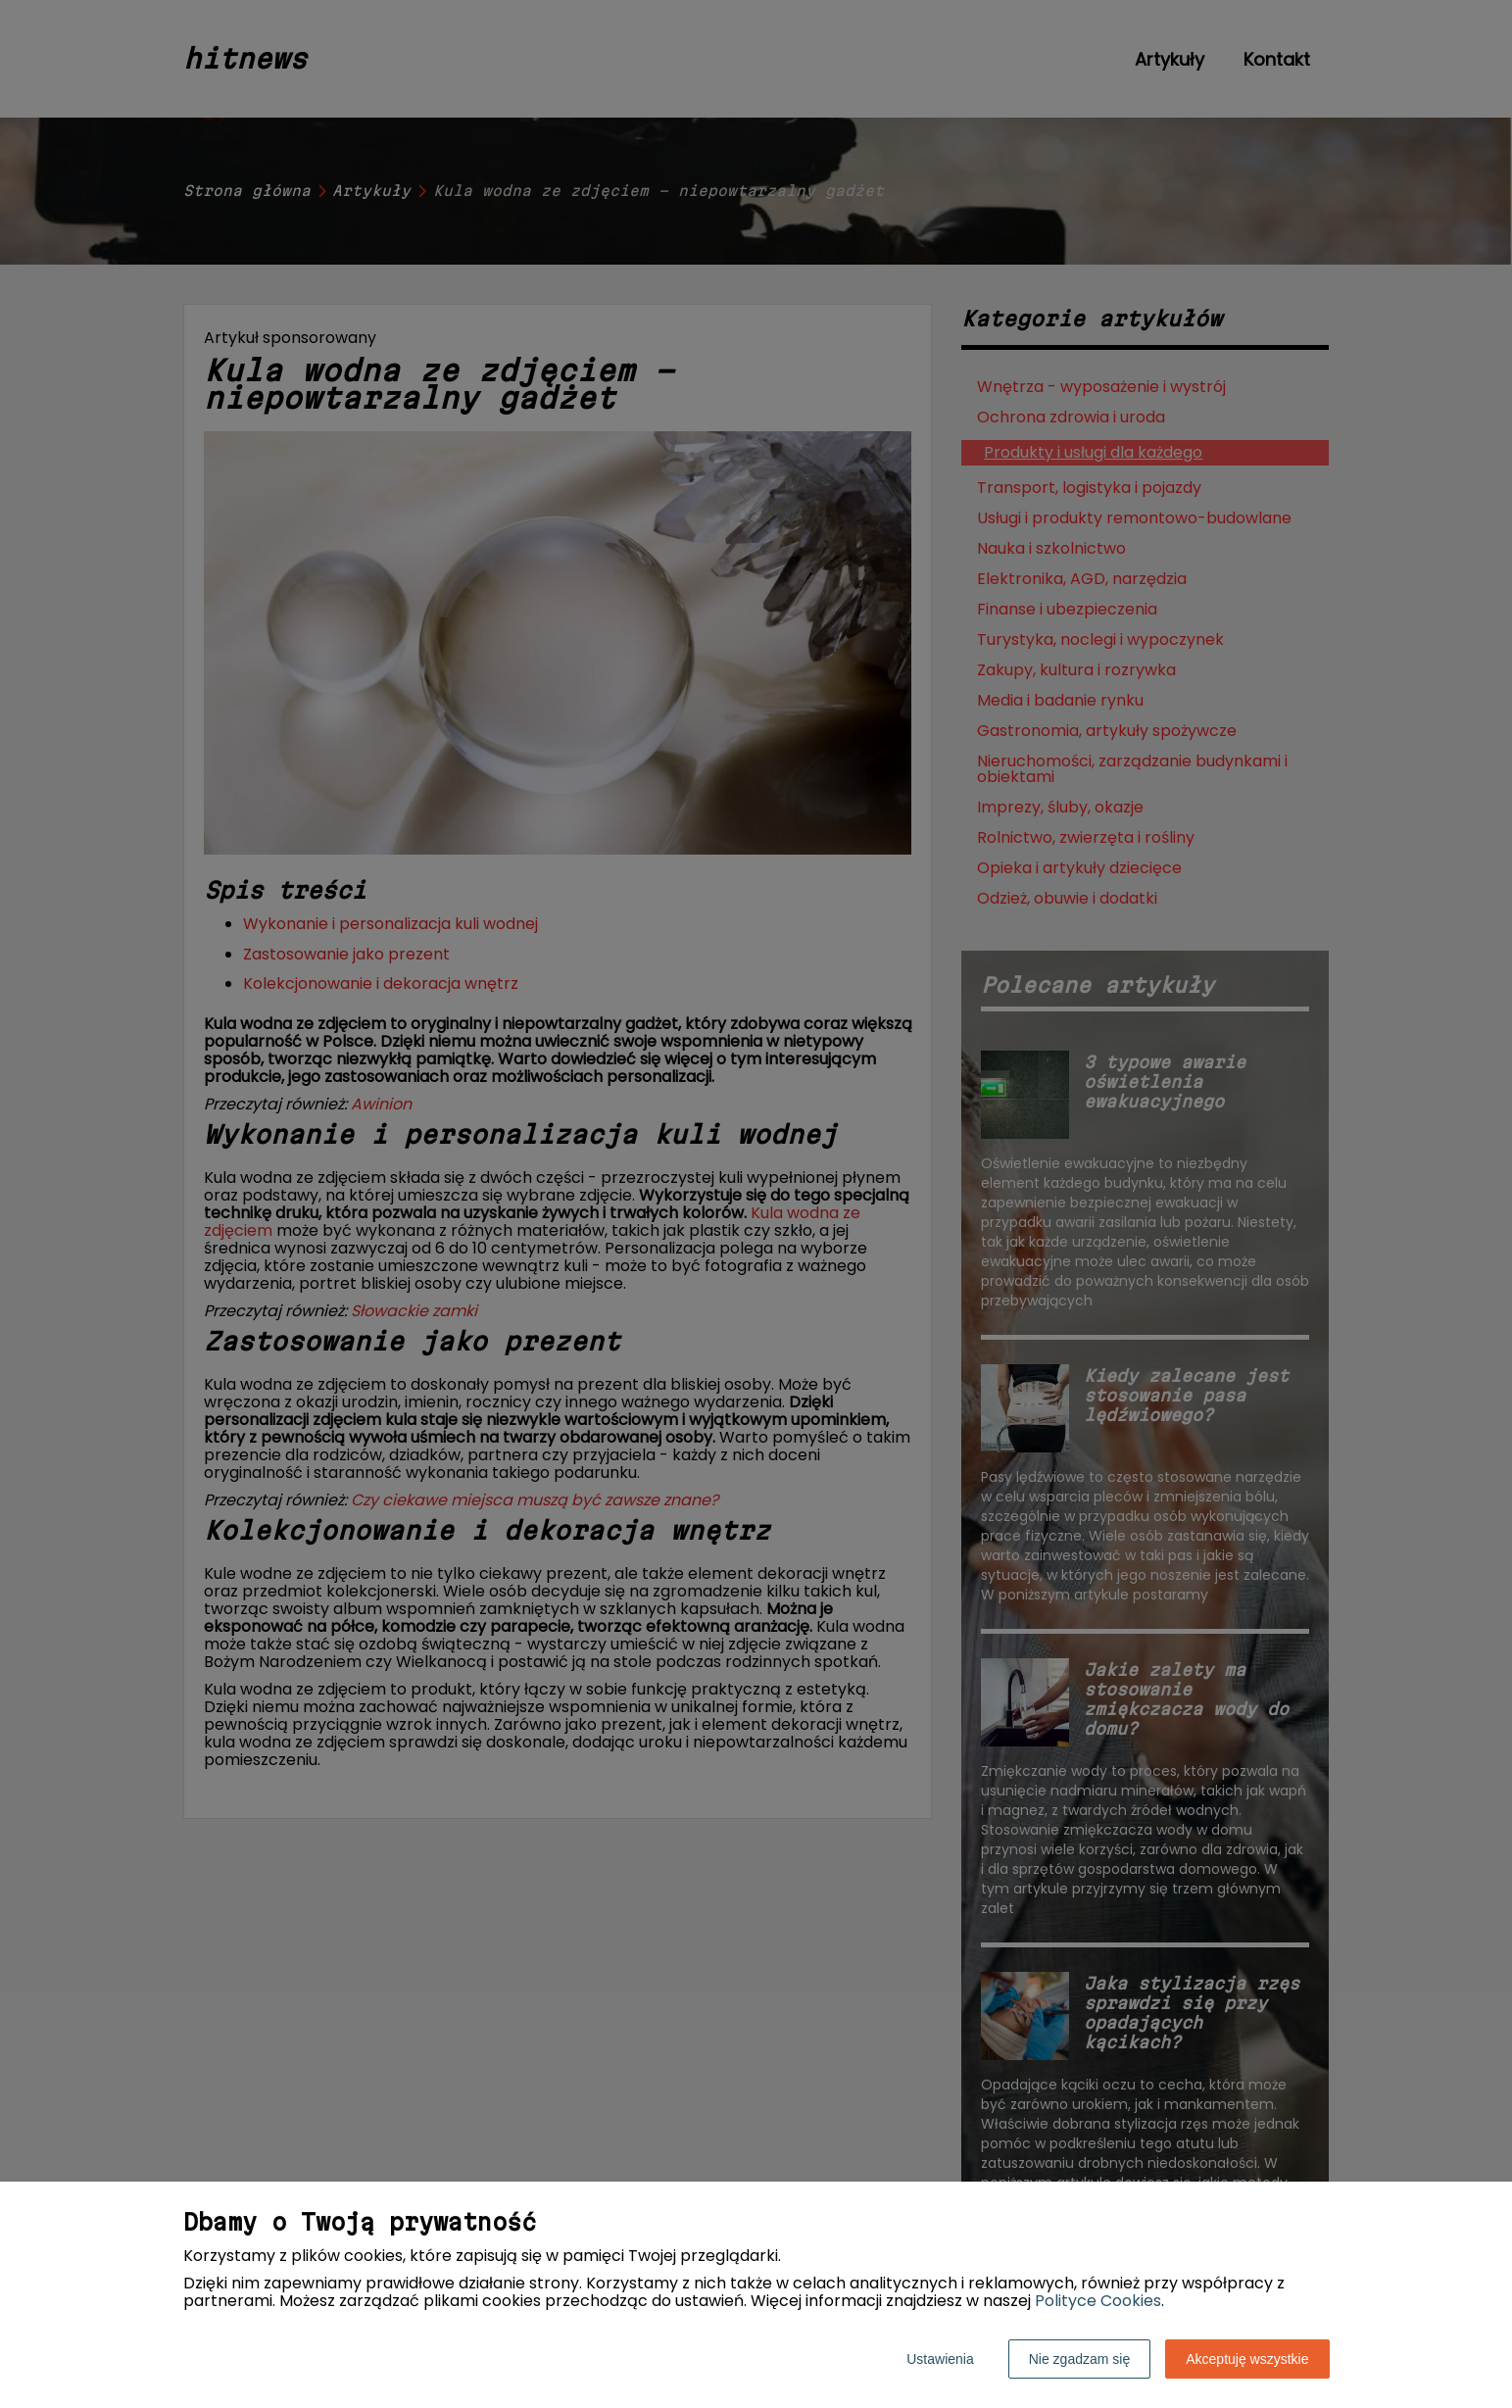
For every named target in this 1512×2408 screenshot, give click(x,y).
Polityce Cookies (1098, 2300)
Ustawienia (939, 2359)
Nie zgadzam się (1080, 2359)
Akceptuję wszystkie (1247, 2359)
